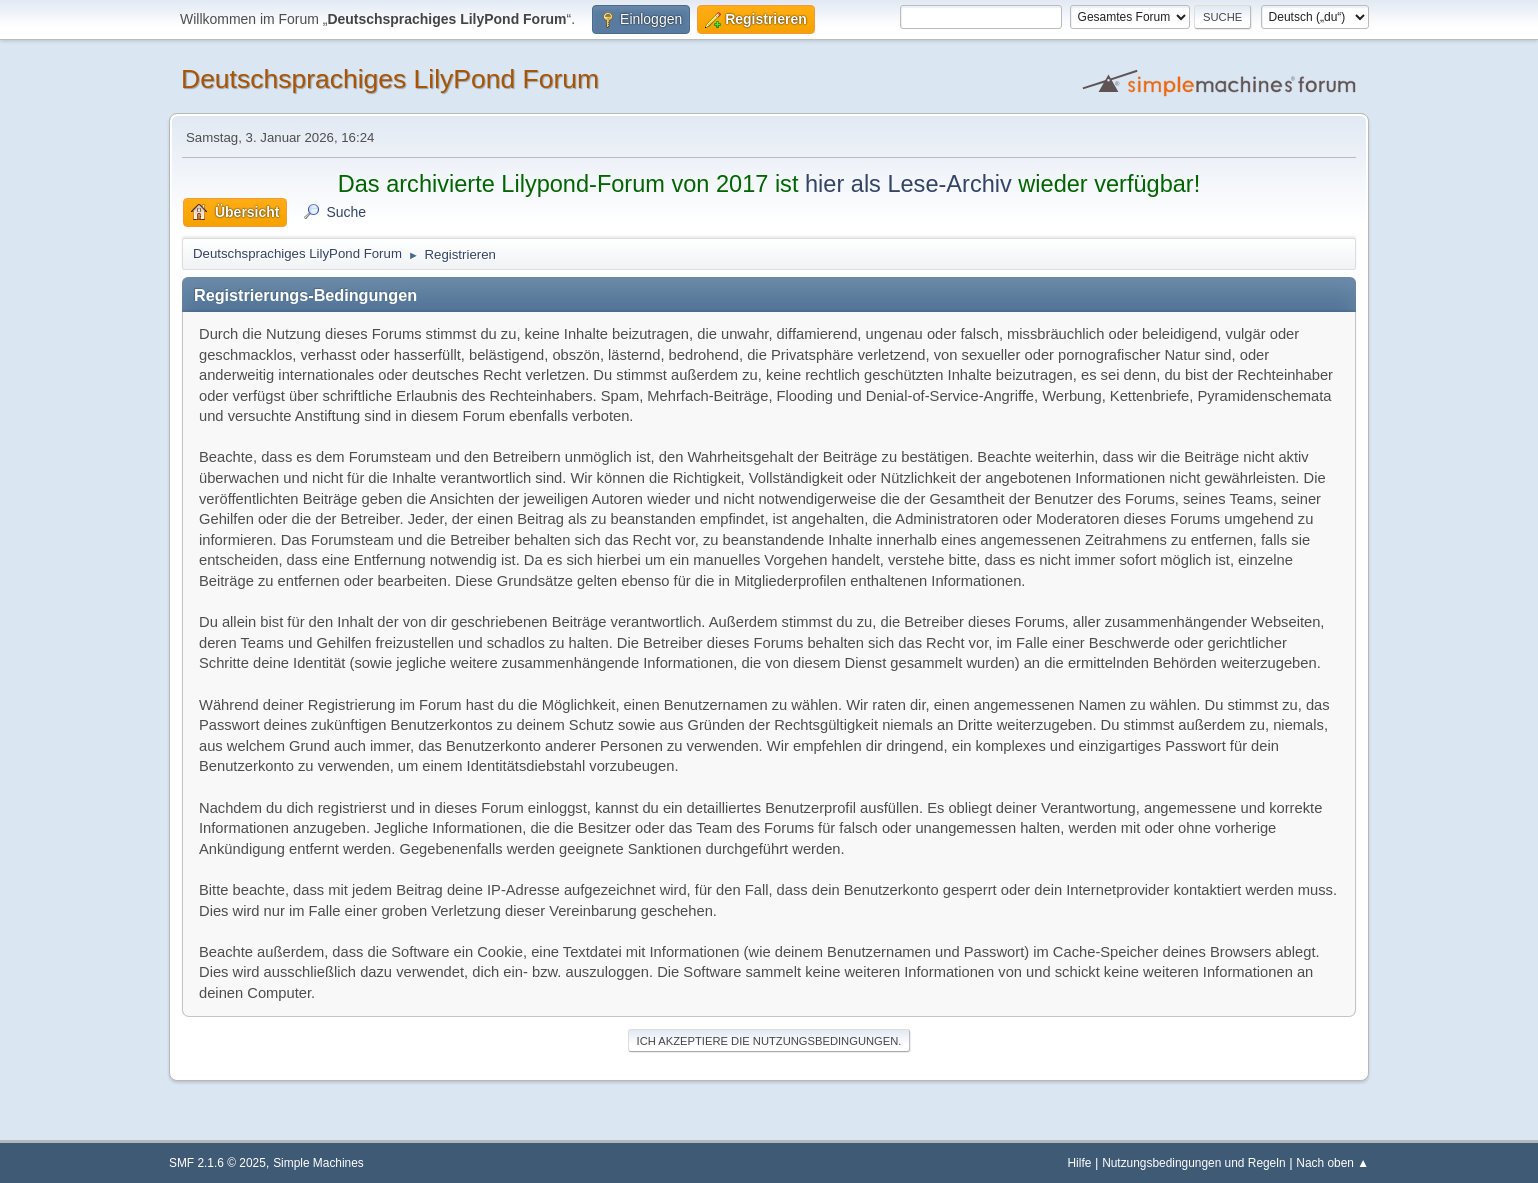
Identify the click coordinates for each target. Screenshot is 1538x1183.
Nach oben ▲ (1332, 1163)
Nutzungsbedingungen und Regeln (1193, 1163)
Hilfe (1080, 1163)
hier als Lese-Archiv (908, 184)
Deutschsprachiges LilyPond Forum (390, 79)
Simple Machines (318, 1163)
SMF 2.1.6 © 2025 (217, 1163)
